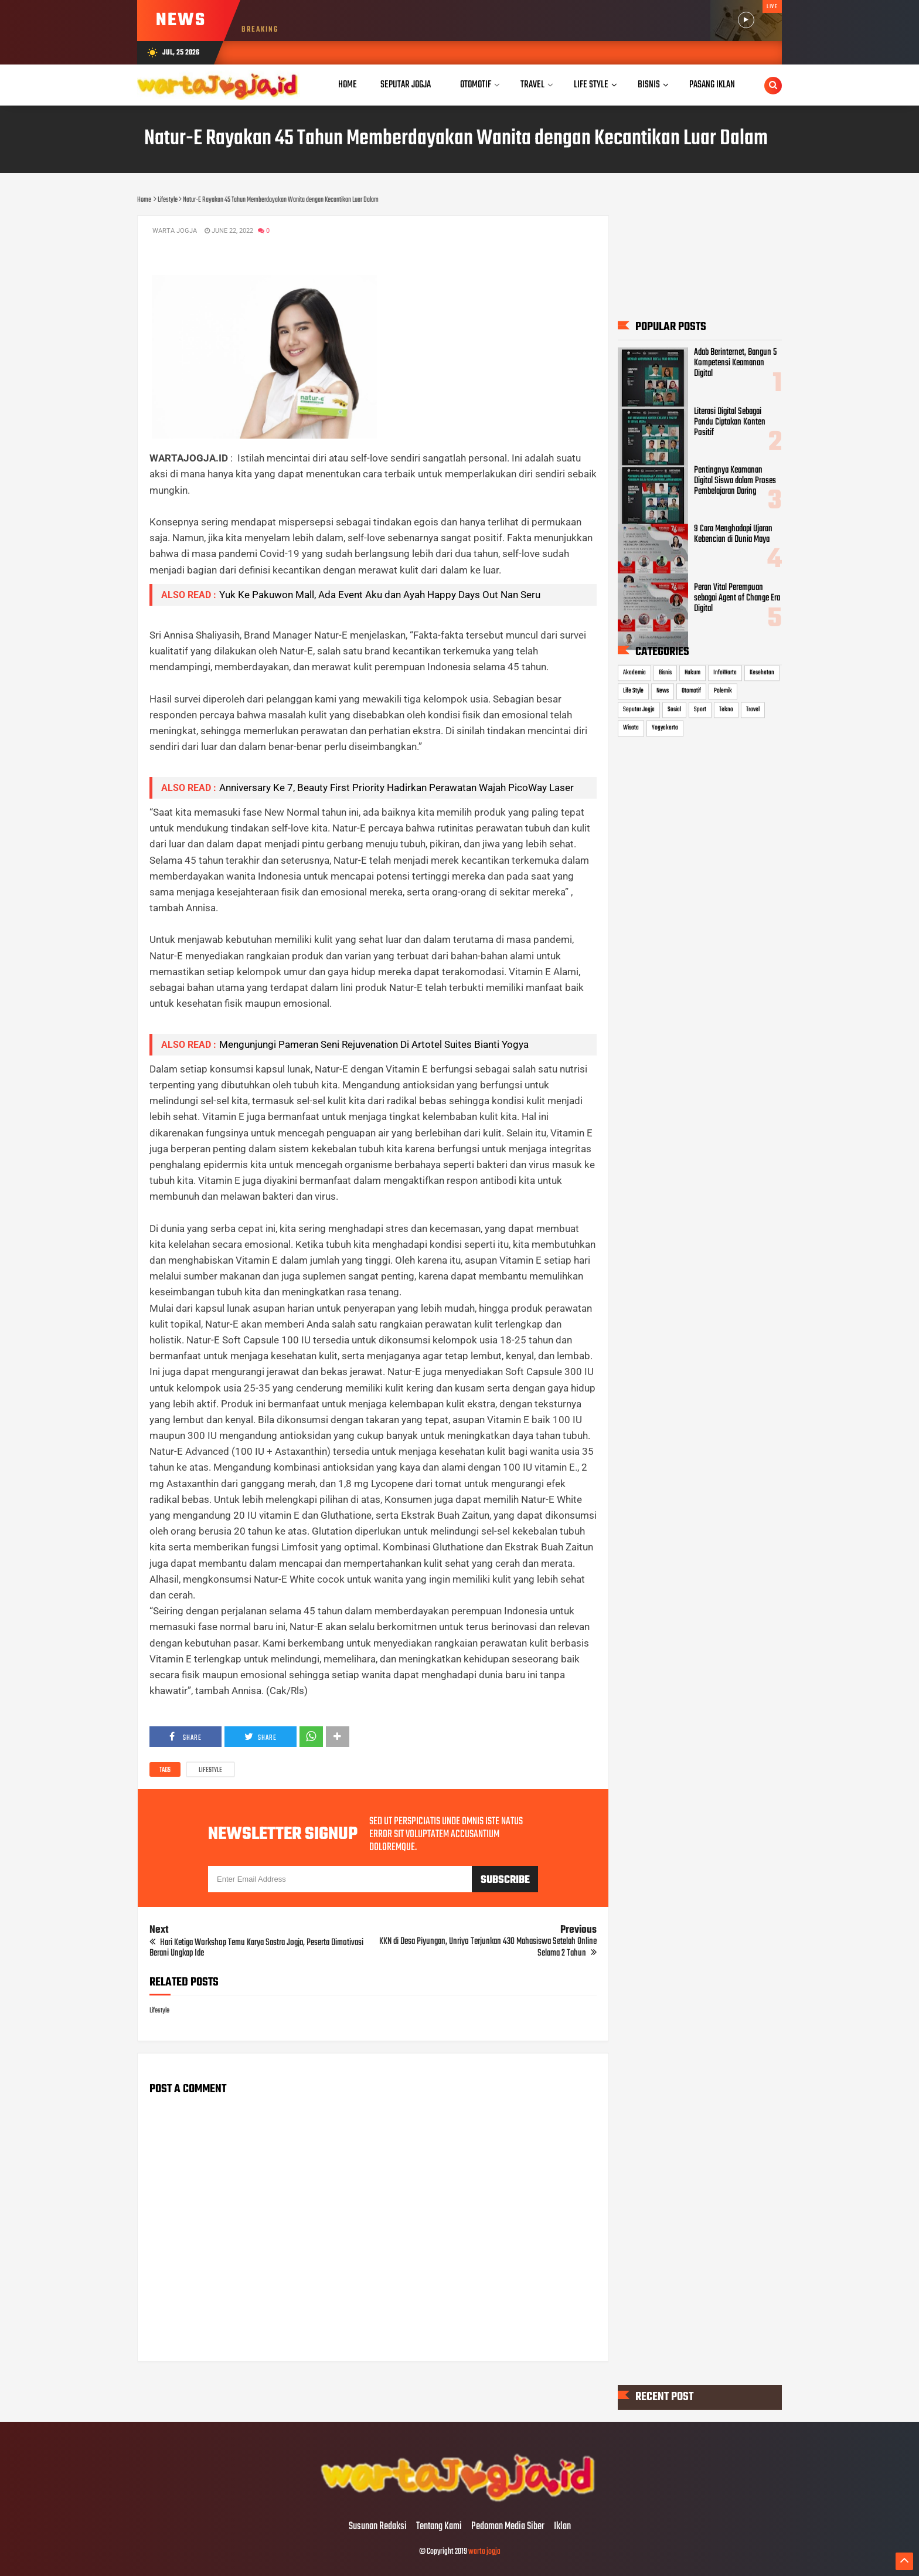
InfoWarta (725, 672)
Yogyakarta (665, 728)
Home (347, 85)
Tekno (726, 709)
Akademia (634, 672)
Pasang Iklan (712, 85)
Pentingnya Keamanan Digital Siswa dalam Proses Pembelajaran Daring (735, 481)
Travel (753, 709)
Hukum (692, 672)
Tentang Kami (439, 2526)
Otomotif (691, 691)
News (662, 691)
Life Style (633, 691)
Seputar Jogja (639, 709)
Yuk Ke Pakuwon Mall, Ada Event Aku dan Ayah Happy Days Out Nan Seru (379, 594)
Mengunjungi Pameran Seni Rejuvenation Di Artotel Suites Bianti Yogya (375, 1044)
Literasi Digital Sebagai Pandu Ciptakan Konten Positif (729, 422)
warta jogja (484, 2551)
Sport (700, 709)
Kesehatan (762, 672)
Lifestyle (210, 1770)
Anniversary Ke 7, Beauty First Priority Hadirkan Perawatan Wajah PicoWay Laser (396, 787)
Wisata (631, 728)
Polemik (723, 691)
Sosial (674, 709)
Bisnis (665, 672)
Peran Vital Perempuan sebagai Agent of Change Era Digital (737, 599)
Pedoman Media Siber (507, 2526)
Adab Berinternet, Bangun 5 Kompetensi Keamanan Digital (735, 363)
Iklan (562, 2526)
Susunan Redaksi (378, 2526)
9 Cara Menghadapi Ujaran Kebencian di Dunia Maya (733, 534)
